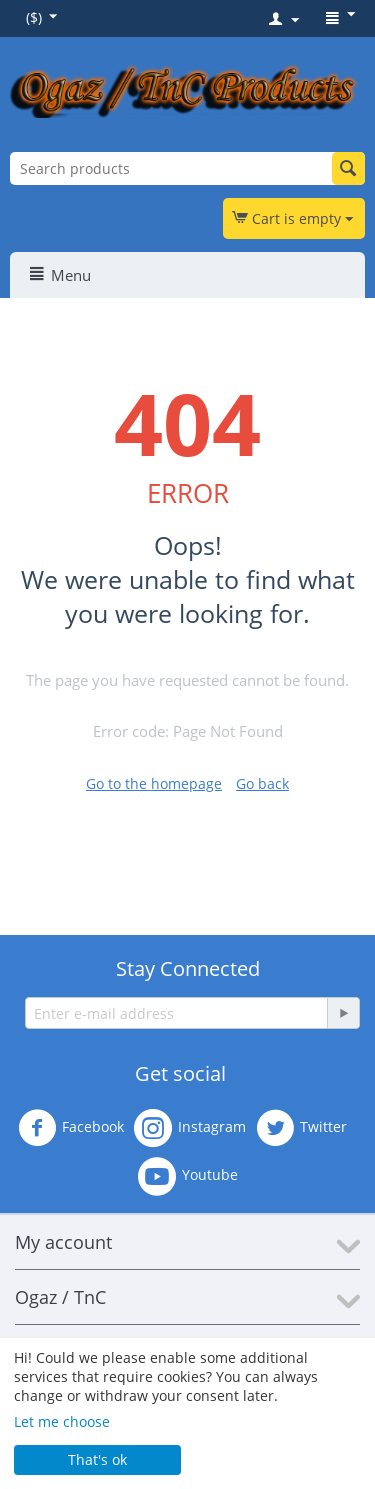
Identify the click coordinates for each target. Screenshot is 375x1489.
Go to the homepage (154, 783)
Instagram (190, 1128)
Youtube (188, 1176)
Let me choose (62, 1421)
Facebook (71, 1128)
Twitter (301, 1128)
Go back (262, 783)
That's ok (97, 1459)
